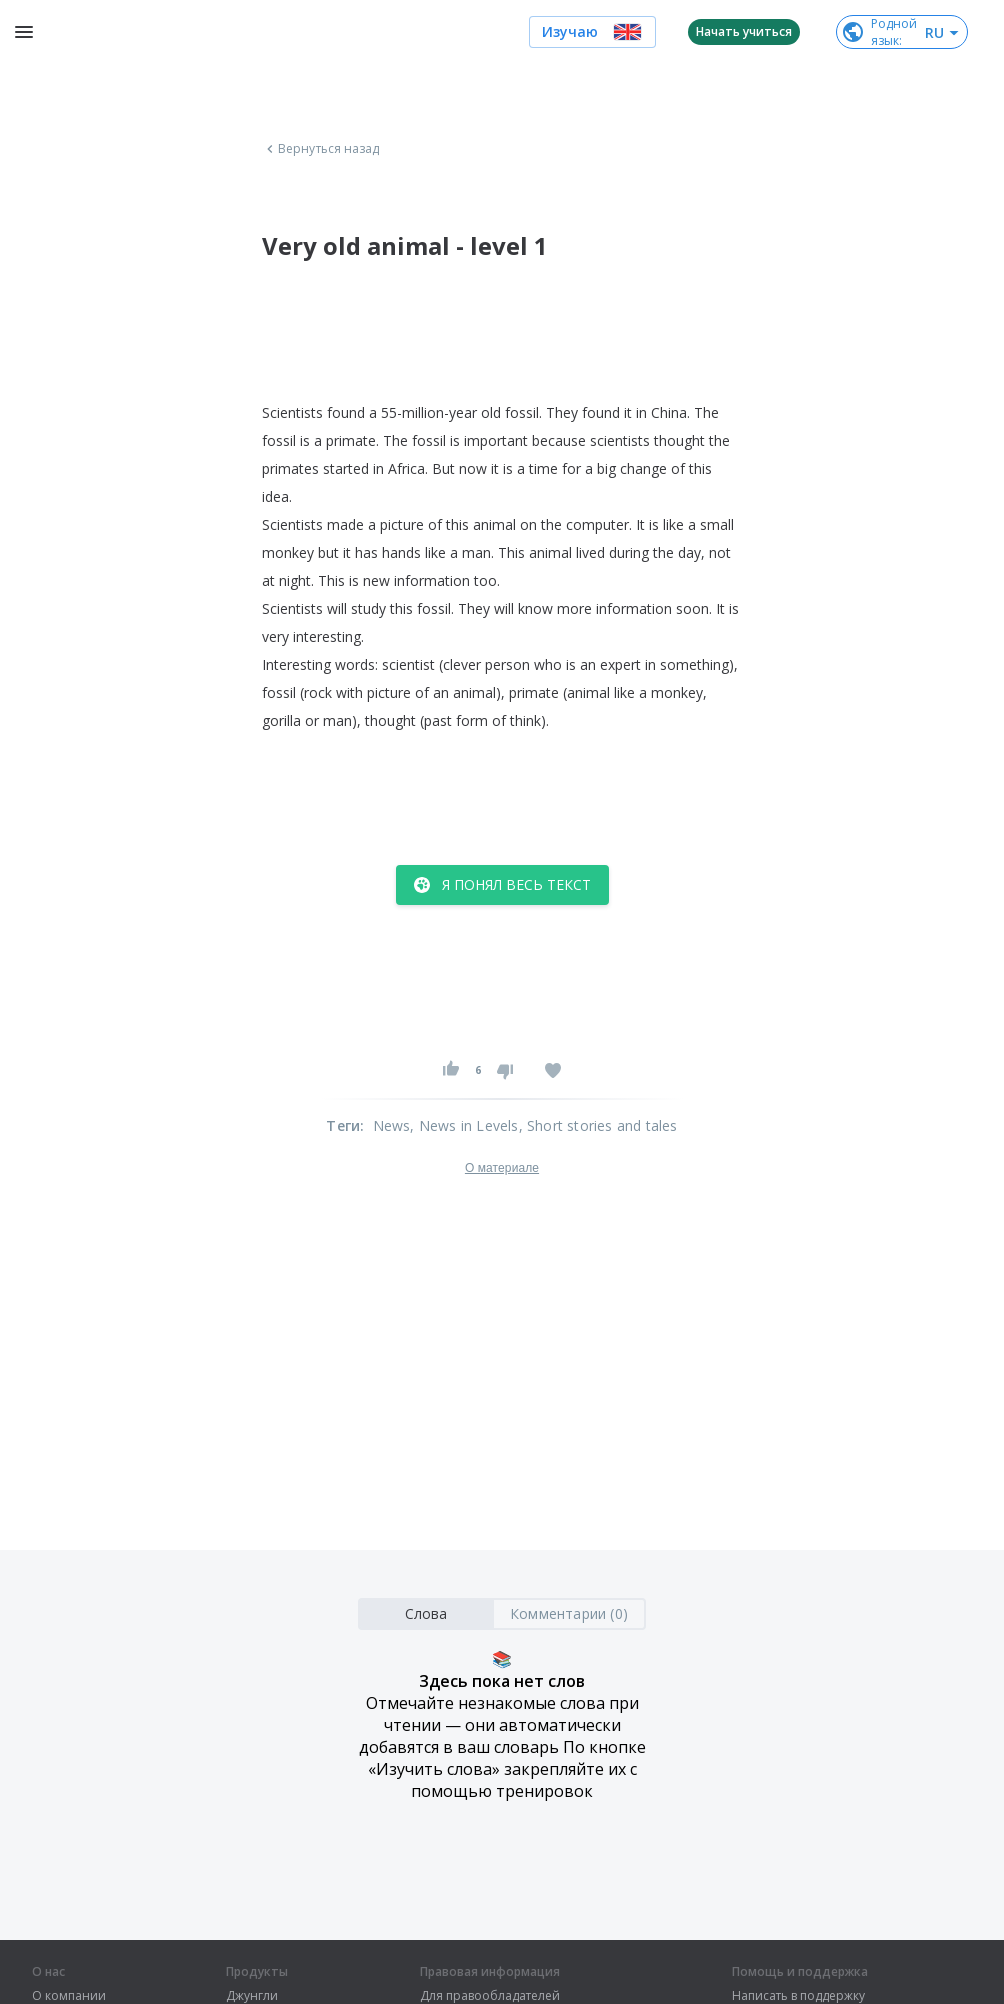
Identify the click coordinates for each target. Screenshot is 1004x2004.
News (392, 1125)
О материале (502, 1168)
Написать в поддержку (798, 1996)
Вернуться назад (321, 149)
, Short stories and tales (598, 1125)
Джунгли (252, 1996)
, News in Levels (464, 1125)
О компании (69, 1996)
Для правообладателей (490, 1996)
